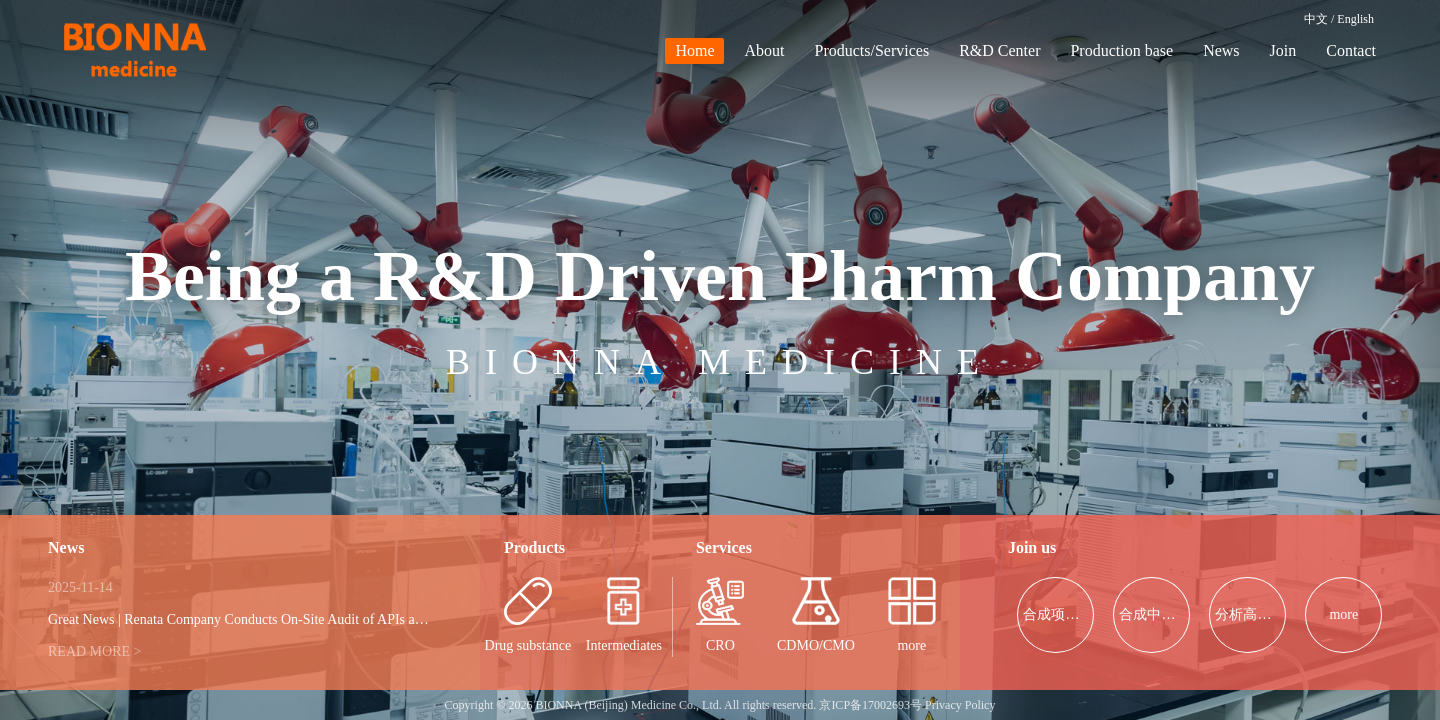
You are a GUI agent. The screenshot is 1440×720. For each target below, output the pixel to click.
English (1355, 19)
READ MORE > (94, 651)
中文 (1316, 19)
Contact (1351, 50)
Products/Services (871, 50)
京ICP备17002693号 (870, 705)
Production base (1121, 50)
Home (694, 50)
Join (1283, 50)
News (1221, 50)
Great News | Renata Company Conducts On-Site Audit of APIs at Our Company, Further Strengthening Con (353, 619)
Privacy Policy (960, 705)
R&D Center (999, 50)
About (764, 50)
